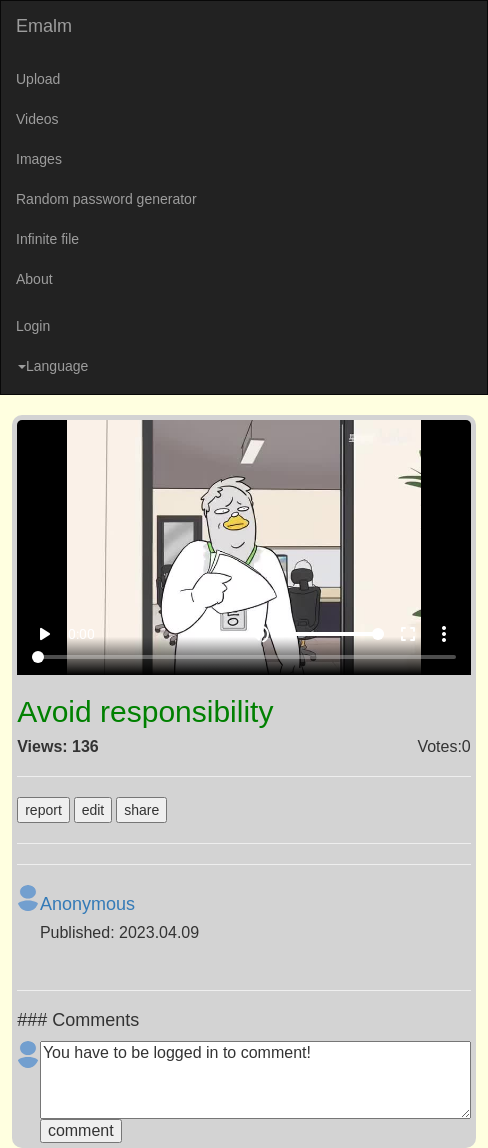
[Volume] (334, 634)
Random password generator (106, 199)
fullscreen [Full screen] (408, 634)
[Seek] (243, 657)
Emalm (44, 26)
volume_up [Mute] (260, 634)
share (141, 810)
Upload (38, 79)
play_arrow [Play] (44, 634)
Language (53, 366)
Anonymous (87, 904)
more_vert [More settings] (444, 634)
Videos (37, 119)
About (34, 279)
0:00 (81, 634)
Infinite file (47, 239)
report (43, 810)
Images (39, 159)
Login (33, 326)
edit (93, 810)
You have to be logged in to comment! (255, 1080)
